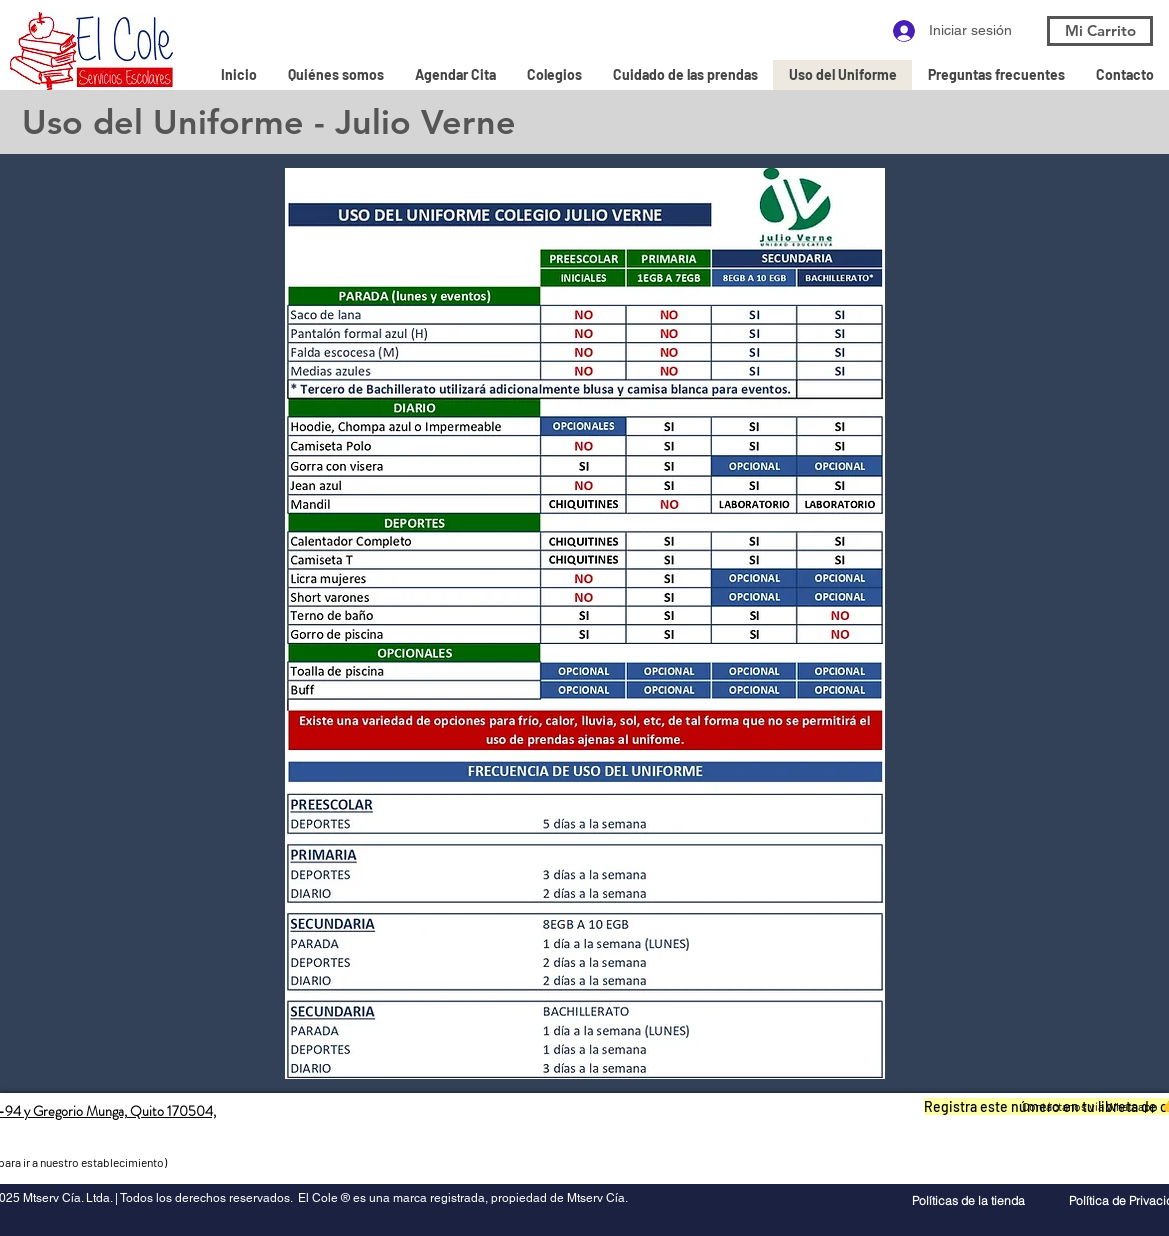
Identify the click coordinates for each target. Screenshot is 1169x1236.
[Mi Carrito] (1100, 31)
